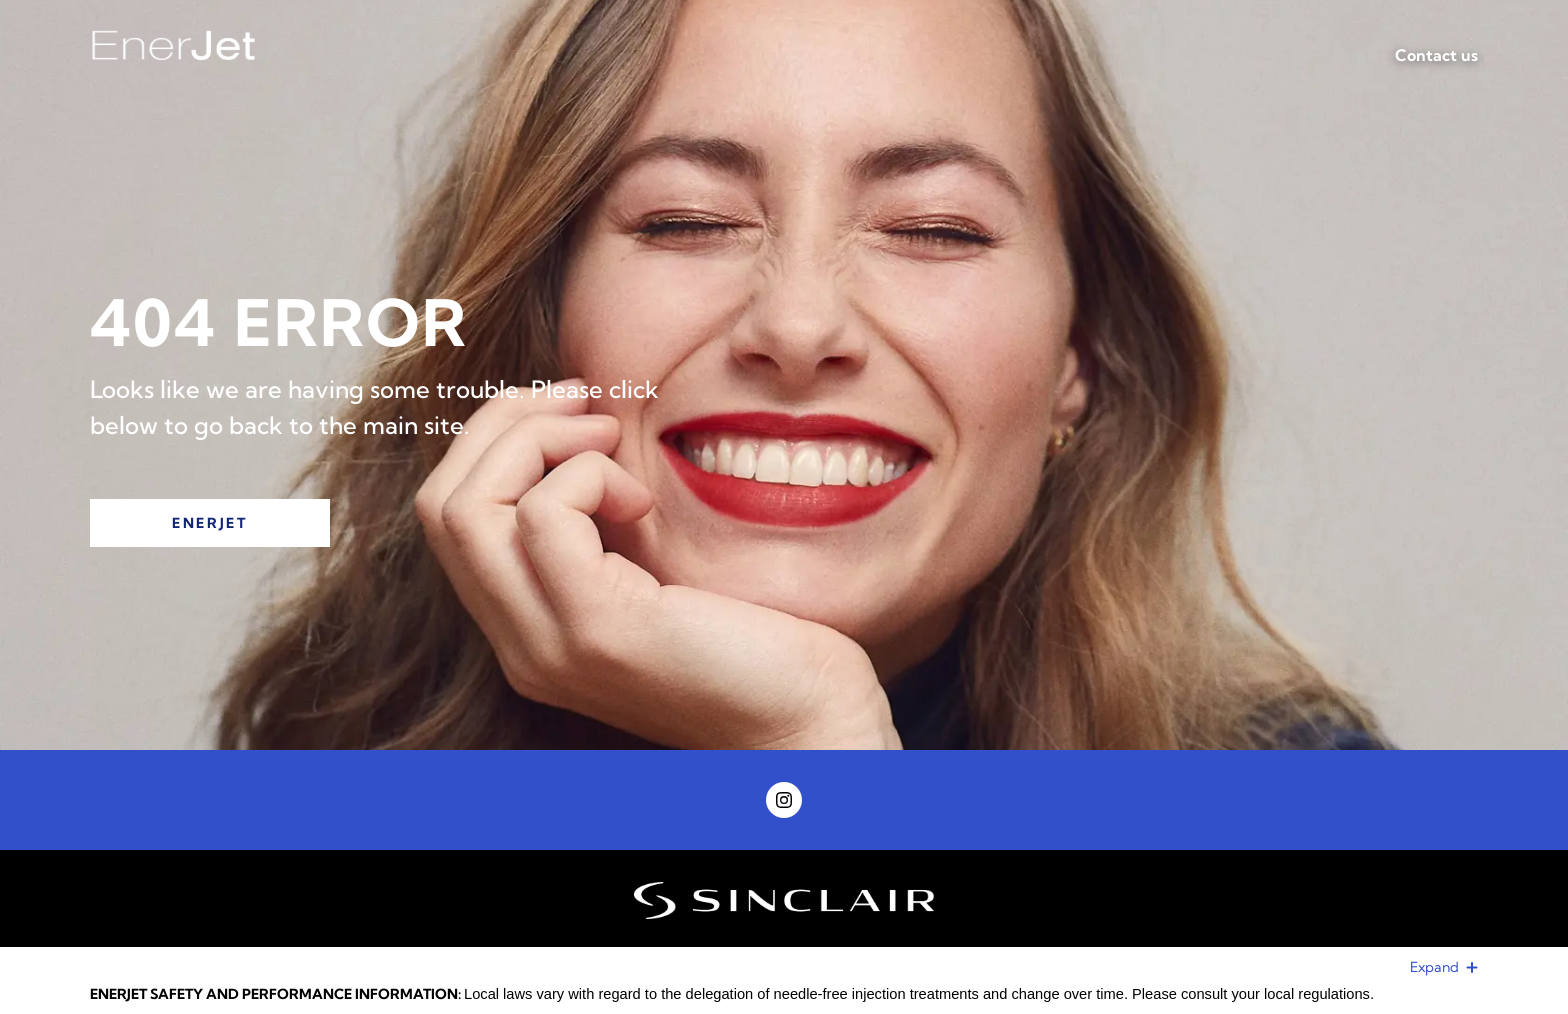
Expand (1444, 967)
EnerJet (210, 523)
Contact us (1436, 55)
